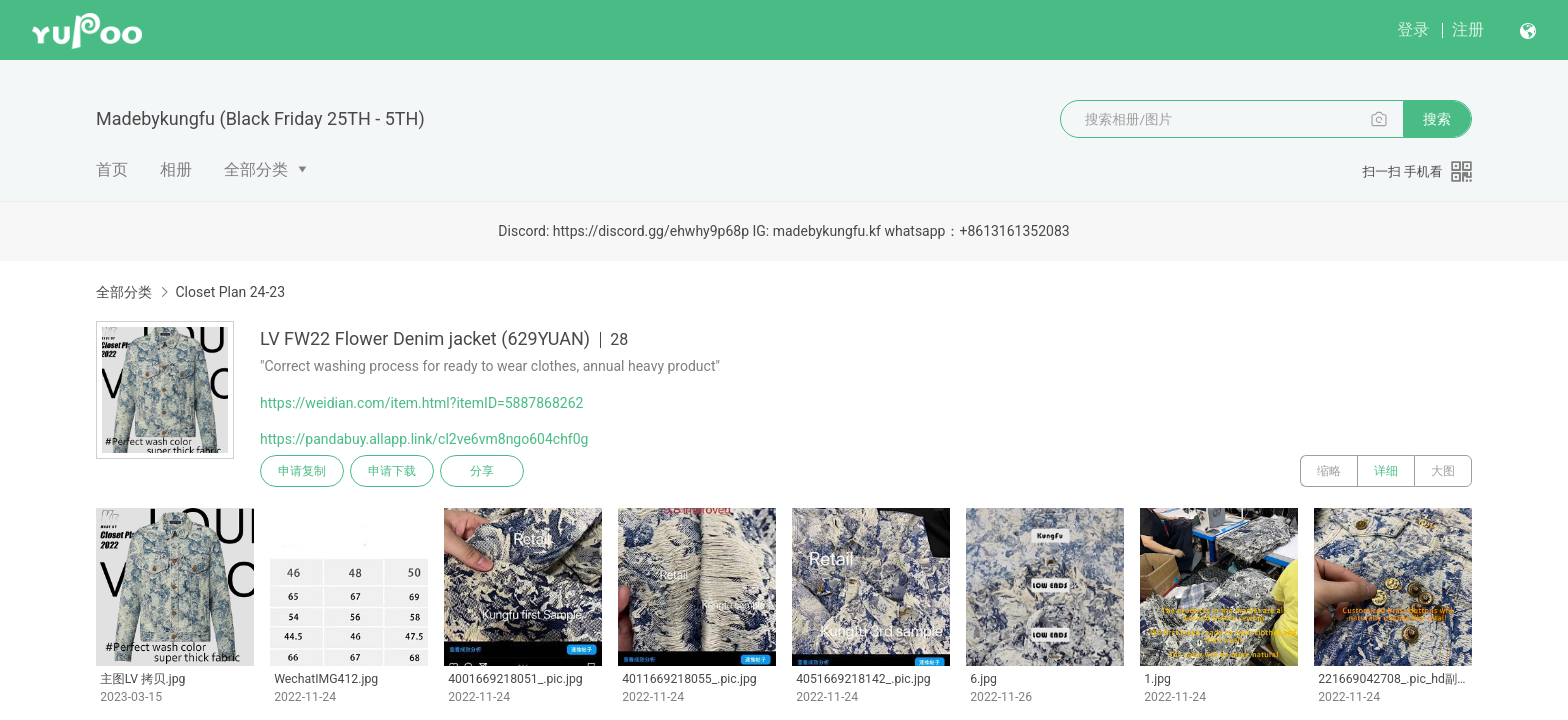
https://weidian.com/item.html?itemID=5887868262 (421, 403)
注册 (1468, 29)
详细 (1386, 471)
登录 (1413, 29)
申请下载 (392, 471)
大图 (1443, 471)
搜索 (1437, 119)
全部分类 (256, 169)
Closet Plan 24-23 (230, 292)
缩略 (1329, 471)
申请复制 (302, 471)
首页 (112, 169)
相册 (176, 169)
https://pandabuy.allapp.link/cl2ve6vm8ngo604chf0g (424, 439)
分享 (482, 471)
